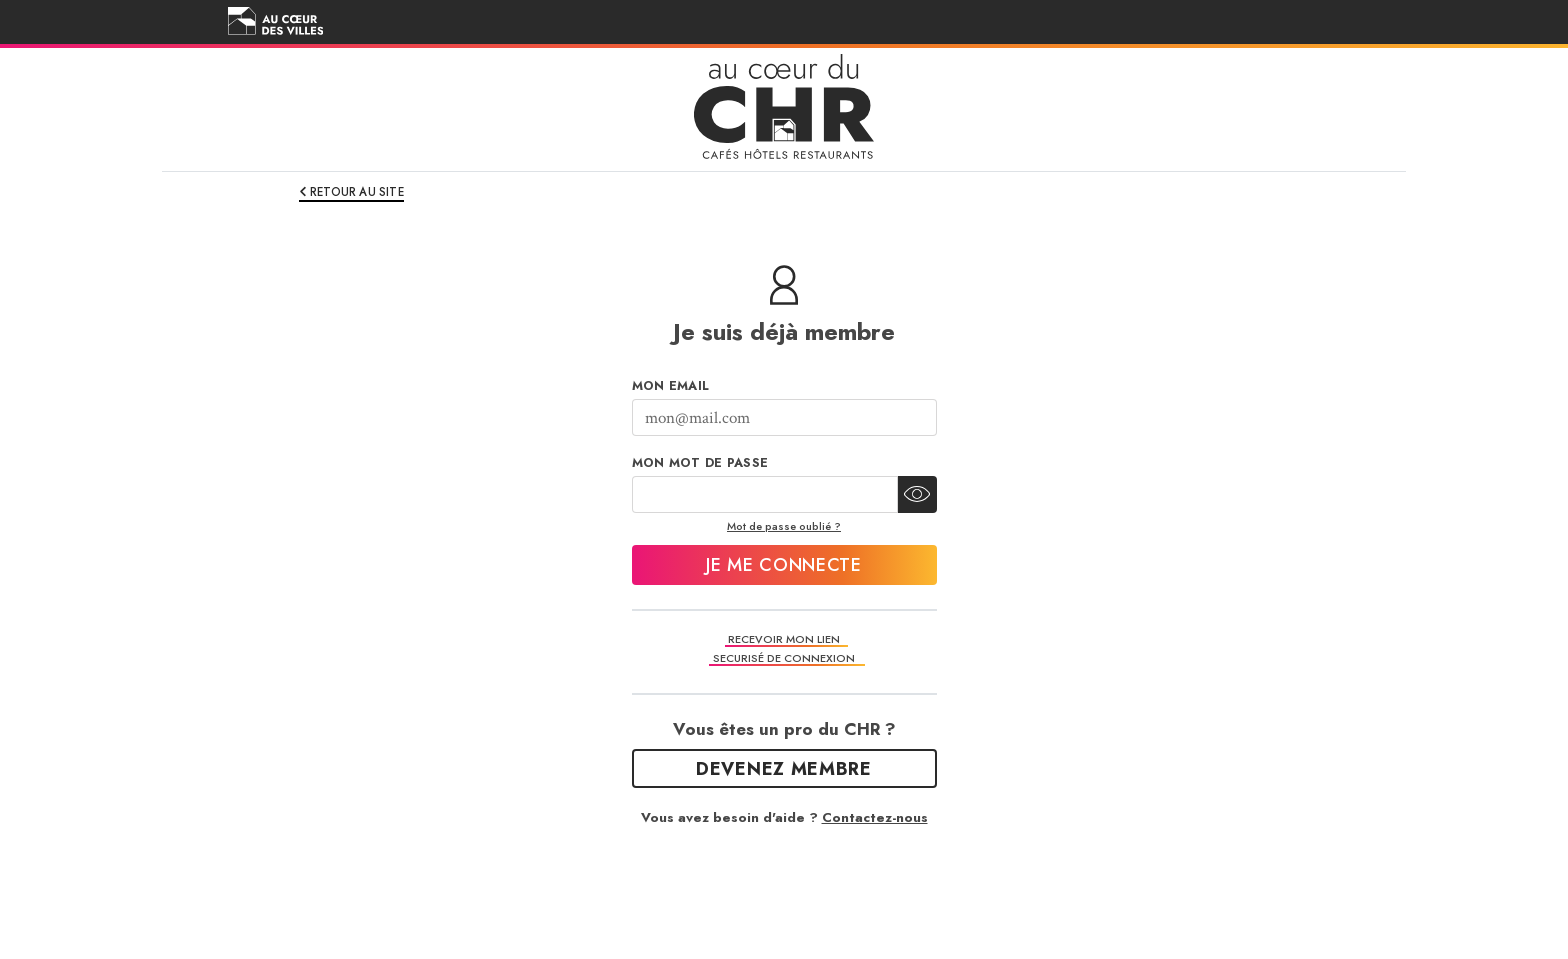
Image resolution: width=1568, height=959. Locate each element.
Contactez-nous (875, 817)
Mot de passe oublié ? (784, 526)
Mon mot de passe (700, 463)
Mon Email (671, 386)
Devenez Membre (784, 769)
